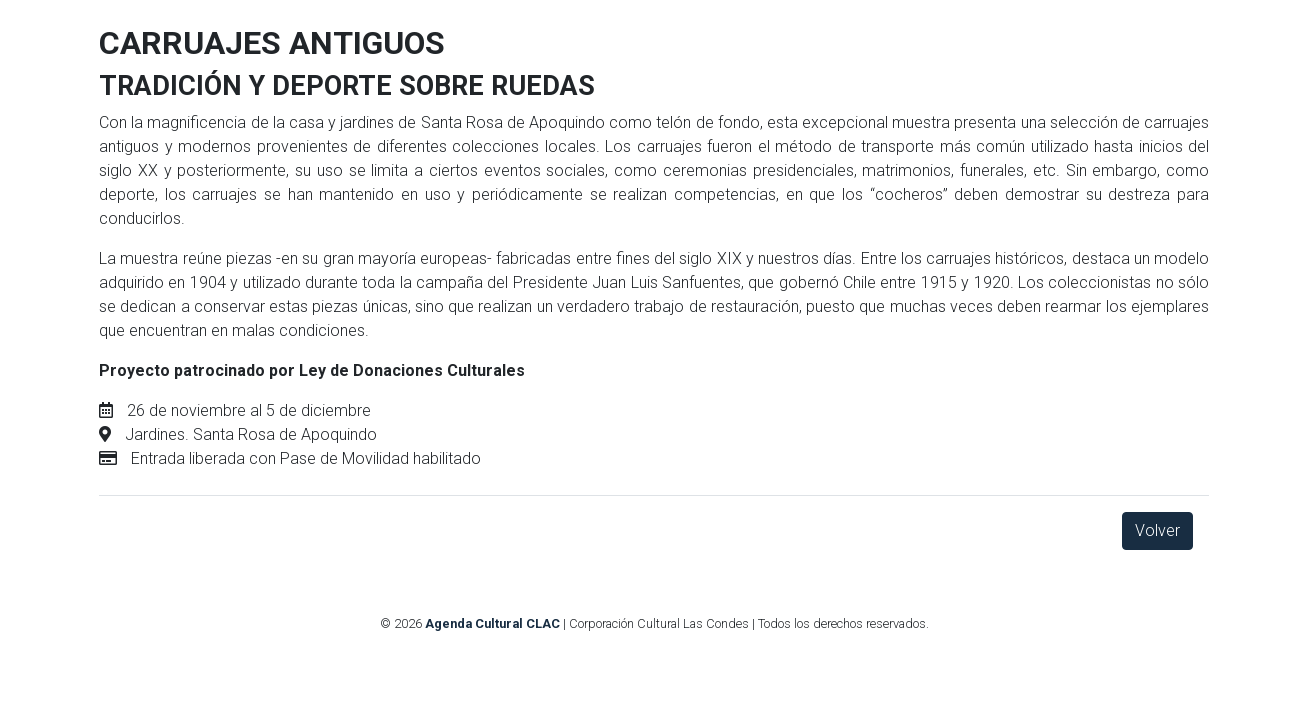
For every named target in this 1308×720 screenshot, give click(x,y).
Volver (1157, 530)
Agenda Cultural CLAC (492, 623)
